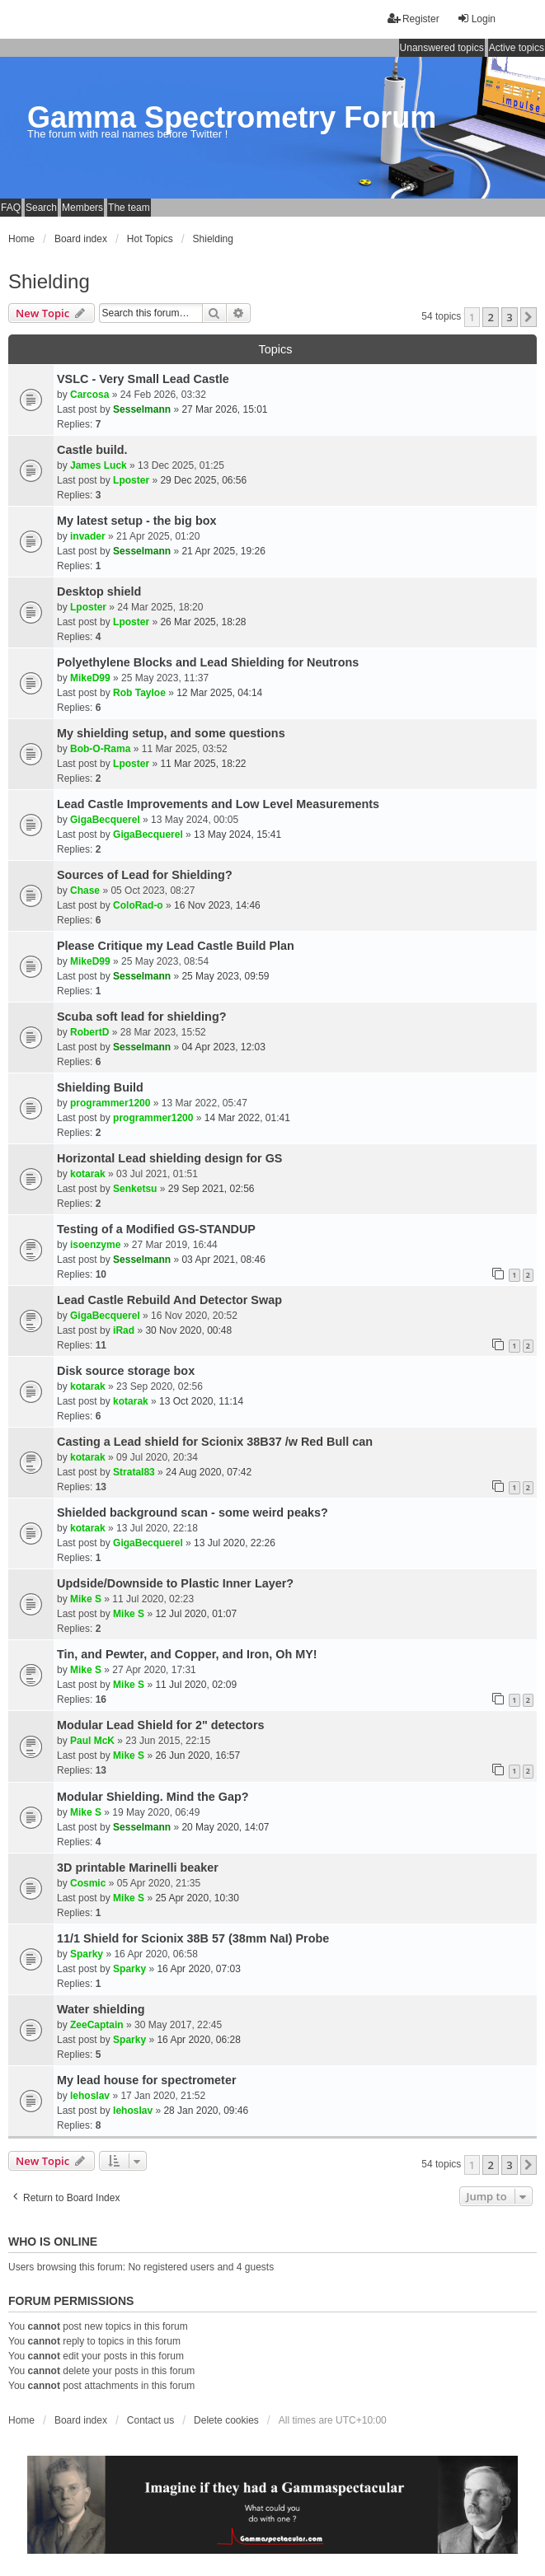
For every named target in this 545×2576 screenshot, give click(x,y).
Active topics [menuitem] (516, 48)
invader (88, 536)
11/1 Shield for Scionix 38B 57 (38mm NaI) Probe (193, 1938)
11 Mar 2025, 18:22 (203, 763)
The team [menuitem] (129, 207)
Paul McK (92, 1740)
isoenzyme (95, 1245)
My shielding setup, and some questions (171, 733)
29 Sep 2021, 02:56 (211, 1188)
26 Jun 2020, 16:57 (197, 1755)
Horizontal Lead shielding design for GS (169, 1158)
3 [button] (509, 317)
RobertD (89, 1032)
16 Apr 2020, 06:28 (198, 2039)
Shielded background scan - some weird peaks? (192, 1512)
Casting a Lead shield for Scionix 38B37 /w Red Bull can (215, 1441)
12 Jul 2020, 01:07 (196, 1614)
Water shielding (101, 2009)
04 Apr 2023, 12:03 (223, 1047)
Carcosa (89, 394)
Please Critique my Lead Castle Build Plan (175, 945)
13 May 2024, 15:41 (237, 834)
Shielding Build (100, 1087)
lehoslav (90, 2095)
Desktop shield (99, 591)
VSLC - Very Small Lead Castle (143, 379)
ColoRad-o (138, 905)
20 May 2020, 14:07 (225, 1827)
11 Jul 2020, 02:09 (196, 1684)
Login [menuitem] (476, 18)
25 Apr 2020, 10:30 (196, 1898)
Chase (85, 890)
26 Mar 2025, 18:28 (203, 622)
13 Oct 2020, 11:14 (201, 1401)
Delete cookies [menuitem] (226, 2420)
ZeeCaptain (97, 2025)
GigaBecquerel (105, 819)
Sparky (86, 1954)
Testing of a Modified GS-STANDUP (156, 1229)
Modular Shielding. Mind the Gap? (153, 1796)
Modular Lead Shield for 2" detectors (161, 1725)
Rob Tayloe (139, 693)
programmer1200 (110, 1103)
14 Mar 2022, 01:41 (247, 1118)
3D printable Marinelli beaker (137, 1867)
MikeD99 (90, 678)
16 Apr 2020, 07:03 (198, 1969)
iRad (123, 1330)
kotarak (88, 1174)
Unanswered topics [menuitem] (442, 48)
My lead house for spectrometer (147, 2080)
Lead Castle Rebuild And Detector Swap (169, 1300)
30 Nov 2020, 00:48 (188, 1330)
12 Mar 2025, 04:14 (219, 693)
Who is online (52, 2241)
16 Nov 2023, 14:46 (217, 905)
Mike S (85, 1599)
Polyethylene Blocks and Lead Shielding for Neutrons (208, 662)
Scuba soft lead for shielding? (142, 1016)
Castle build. (92, 449)
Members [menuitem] (82, 207)
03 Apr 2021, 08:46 (223, 1259)
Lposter (131, 480)
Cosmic (88, 1883)
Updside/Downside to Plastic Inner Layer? (175, 1583)
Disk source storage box (126, 1370)
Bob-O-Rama (100, 749)
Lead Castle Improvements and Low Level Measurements (218, 804)
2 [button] (490, 317)
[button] (528, 317)
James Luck (98, 465)
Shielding (49, 281)
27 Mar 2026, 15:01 (224, 409)
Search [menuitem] (41, 207)
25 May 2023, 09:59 (225, 976)
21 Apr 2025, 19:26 (223, 551)
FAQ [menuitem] (11, 207)
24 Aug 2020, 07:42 (208, 1472)
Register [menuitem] (413, 18)
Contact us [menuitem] (150, 2420)
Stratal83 (134, 1472)
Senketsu (135, 1188)
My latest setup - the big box (137, 520)
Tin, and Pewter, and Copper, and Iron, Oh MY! (187, 1654)
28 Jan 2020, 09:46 (205, 2110)
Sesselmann (142, 409)
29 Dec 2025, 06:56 (203, 480)
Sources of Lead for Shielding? (145, 874)
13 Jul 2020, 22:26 (234, 1543)
